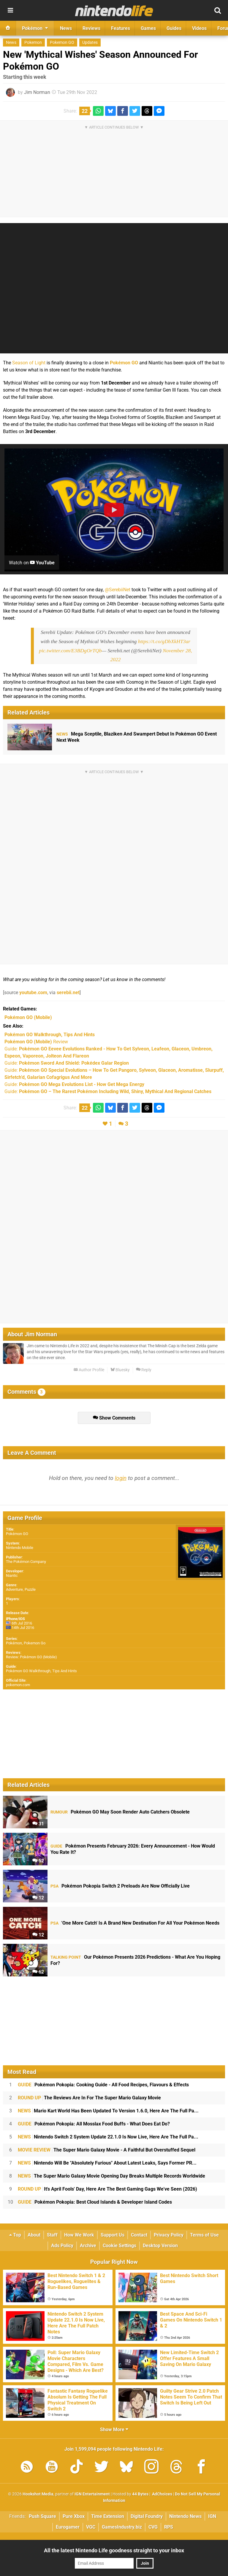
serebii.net (68, 992)
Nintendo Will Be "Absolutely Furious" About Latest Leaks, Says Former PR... (107, 2163)
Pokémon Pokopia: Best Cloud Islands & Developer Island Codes (95, 2202)
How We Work (79, 2235)
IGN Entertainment (92, 2494)
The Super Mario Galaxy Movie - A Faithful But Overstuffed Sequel (106, 2150)
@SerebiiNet (117, 589)
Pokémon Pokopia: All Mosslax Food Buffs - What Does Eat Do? (94, 2124)
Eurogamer (68, 2527)
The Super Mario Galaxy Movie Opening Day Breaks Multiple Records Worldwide (111, 2176)
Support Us (112, 2235)
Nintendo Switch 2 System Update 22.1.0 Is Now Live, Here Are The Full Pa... (108, 2137)
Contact (139, 2235)
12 (38, 1898)
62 (38, 1972)
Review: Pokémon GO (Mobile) (31, 1657)
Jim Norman (37, 92)
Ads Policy (62, 2245)
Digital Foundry (147, 2516)
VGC (90, 2527)
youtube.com (33, 992)
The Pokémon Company (26, 1561)
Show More (114, 2429)
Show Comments (114, 1418)
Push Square (42, 2516)
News (11, 42)
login (120, 1478)
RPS (168, 2527)
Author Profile (89, 1369)
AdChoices (161, 2494)
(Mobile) (28, 1017)
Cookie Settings (119, 2245)
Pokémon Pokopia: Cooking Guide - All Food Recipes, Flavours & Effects (103, 2085)
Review (36, 1042)
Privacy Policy (168, 2235)
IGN (212, 2516)
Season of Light (28, 363)
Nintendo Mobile (19, 1547)
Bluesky (120, 1369)
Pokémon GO (124, 363)
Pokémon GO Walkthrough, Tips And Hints (41, 1671)
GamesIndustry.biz (122, 2527)
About (34, 2235)
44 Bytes (140, 2494)
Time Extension (107, 2516)
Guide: (66, 1063)
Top (15, 2235)
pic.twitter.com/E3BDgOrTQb (70, 650)
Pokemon (33, 42)
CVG (153, 2527)
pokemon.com (18, 1685)
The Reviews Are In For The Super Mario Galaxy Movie (89, 2098)
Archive (88, 2245)
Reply (143, 1369)
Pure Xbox (74, 2516)
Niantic (12, 1575)
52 (38, 1861)
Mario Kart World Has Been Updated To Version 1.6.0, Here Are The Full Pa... (108, 2111)
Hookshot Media (38, 2494)
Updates (90, 42)
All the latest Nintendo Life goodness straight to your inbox (114, 2550)
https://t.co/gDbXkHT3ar (164, 641)
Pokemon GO (62, 42)
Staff (52, 2235)
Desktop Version (160, 2245)
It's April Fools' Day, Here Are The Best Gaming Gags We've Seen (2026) (107, 2189)
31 (38, 1824)
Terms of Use (204, 2235)
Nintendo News (185, 2516)
